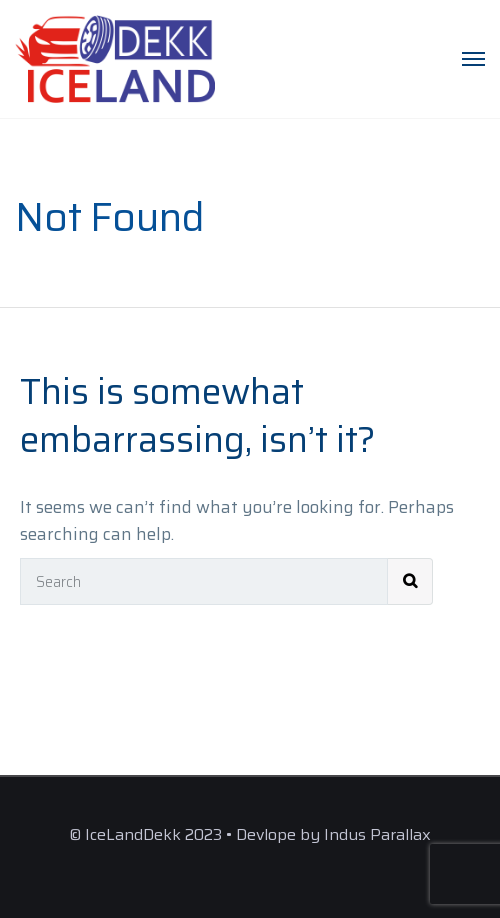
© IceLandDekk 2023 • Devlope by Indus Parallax (250, 834)
